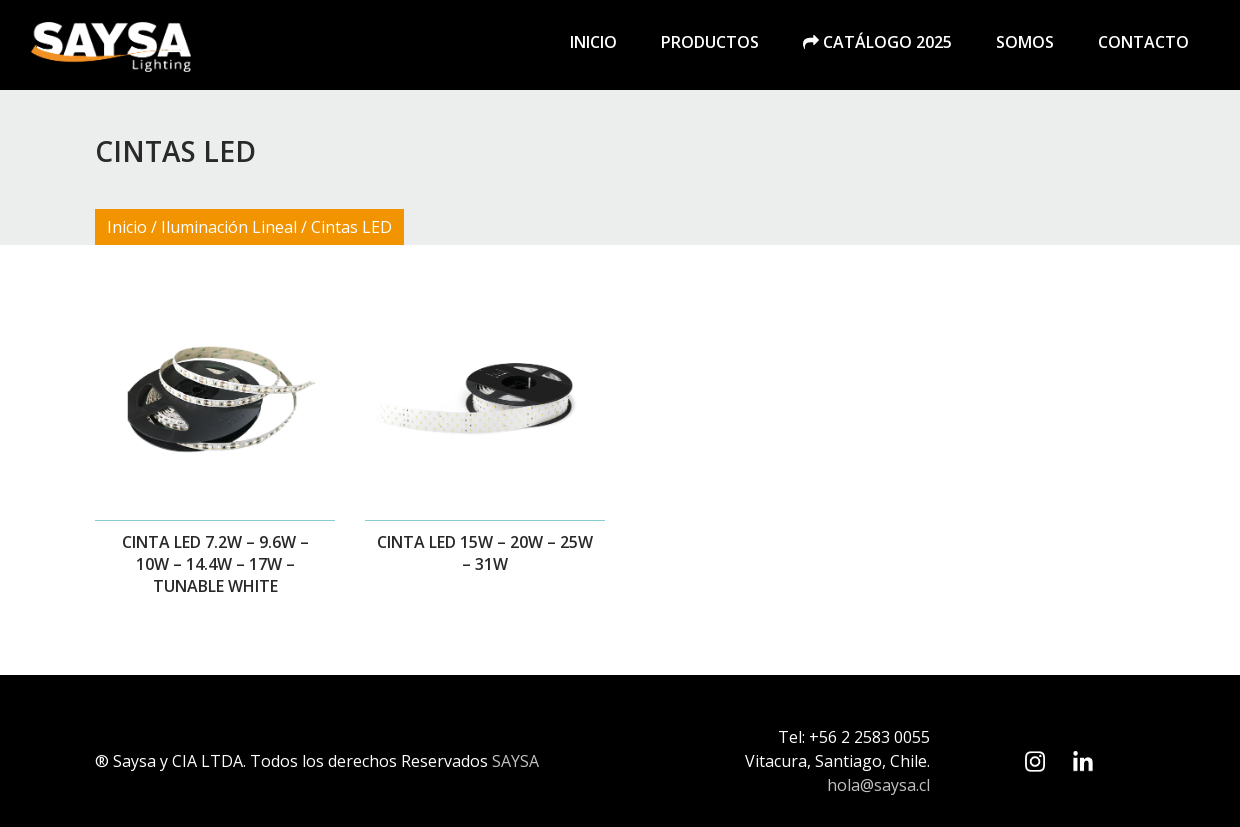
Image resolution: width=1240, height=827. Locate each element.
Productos (710, 42)
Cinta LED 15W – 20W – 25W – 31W (485, 553)
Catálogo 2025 (877, 42)
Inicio (593, 42)
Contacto (1143, 42)
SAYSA (515, 761)
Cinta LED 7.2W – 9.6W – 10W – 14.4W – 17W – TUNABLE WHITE (215, 564)
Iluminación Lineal (229, 227)
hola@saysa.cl (878, 785)
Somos (1025, 42)
